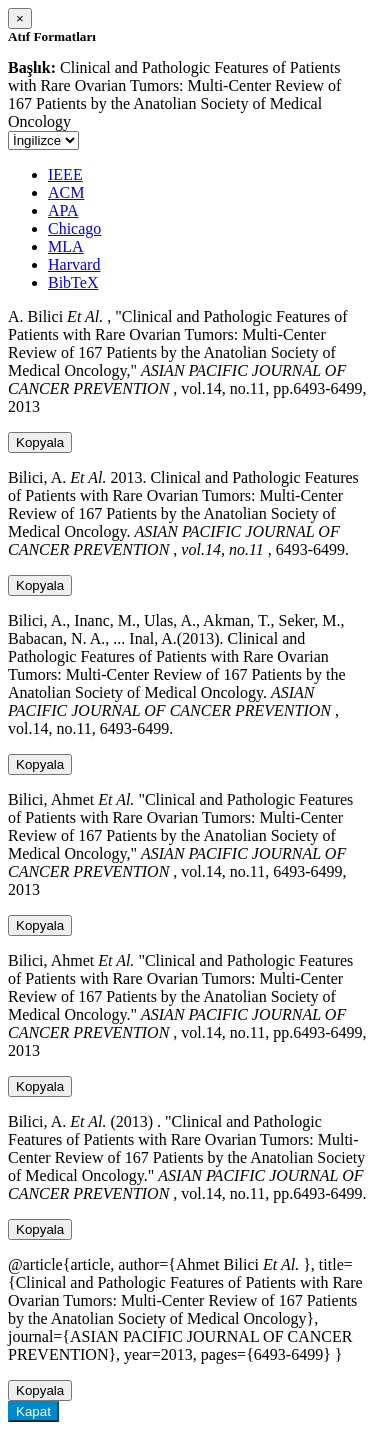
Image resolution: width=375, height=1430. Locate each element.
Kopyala (40, 442)
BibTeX (73, 282)
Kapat (33, 1411)
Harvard (74, 264)
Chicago (74, 228)
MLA (66, 246)
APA (63, 210)
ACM (66, 192)
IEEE (65, 174)
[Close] (20, 18)
